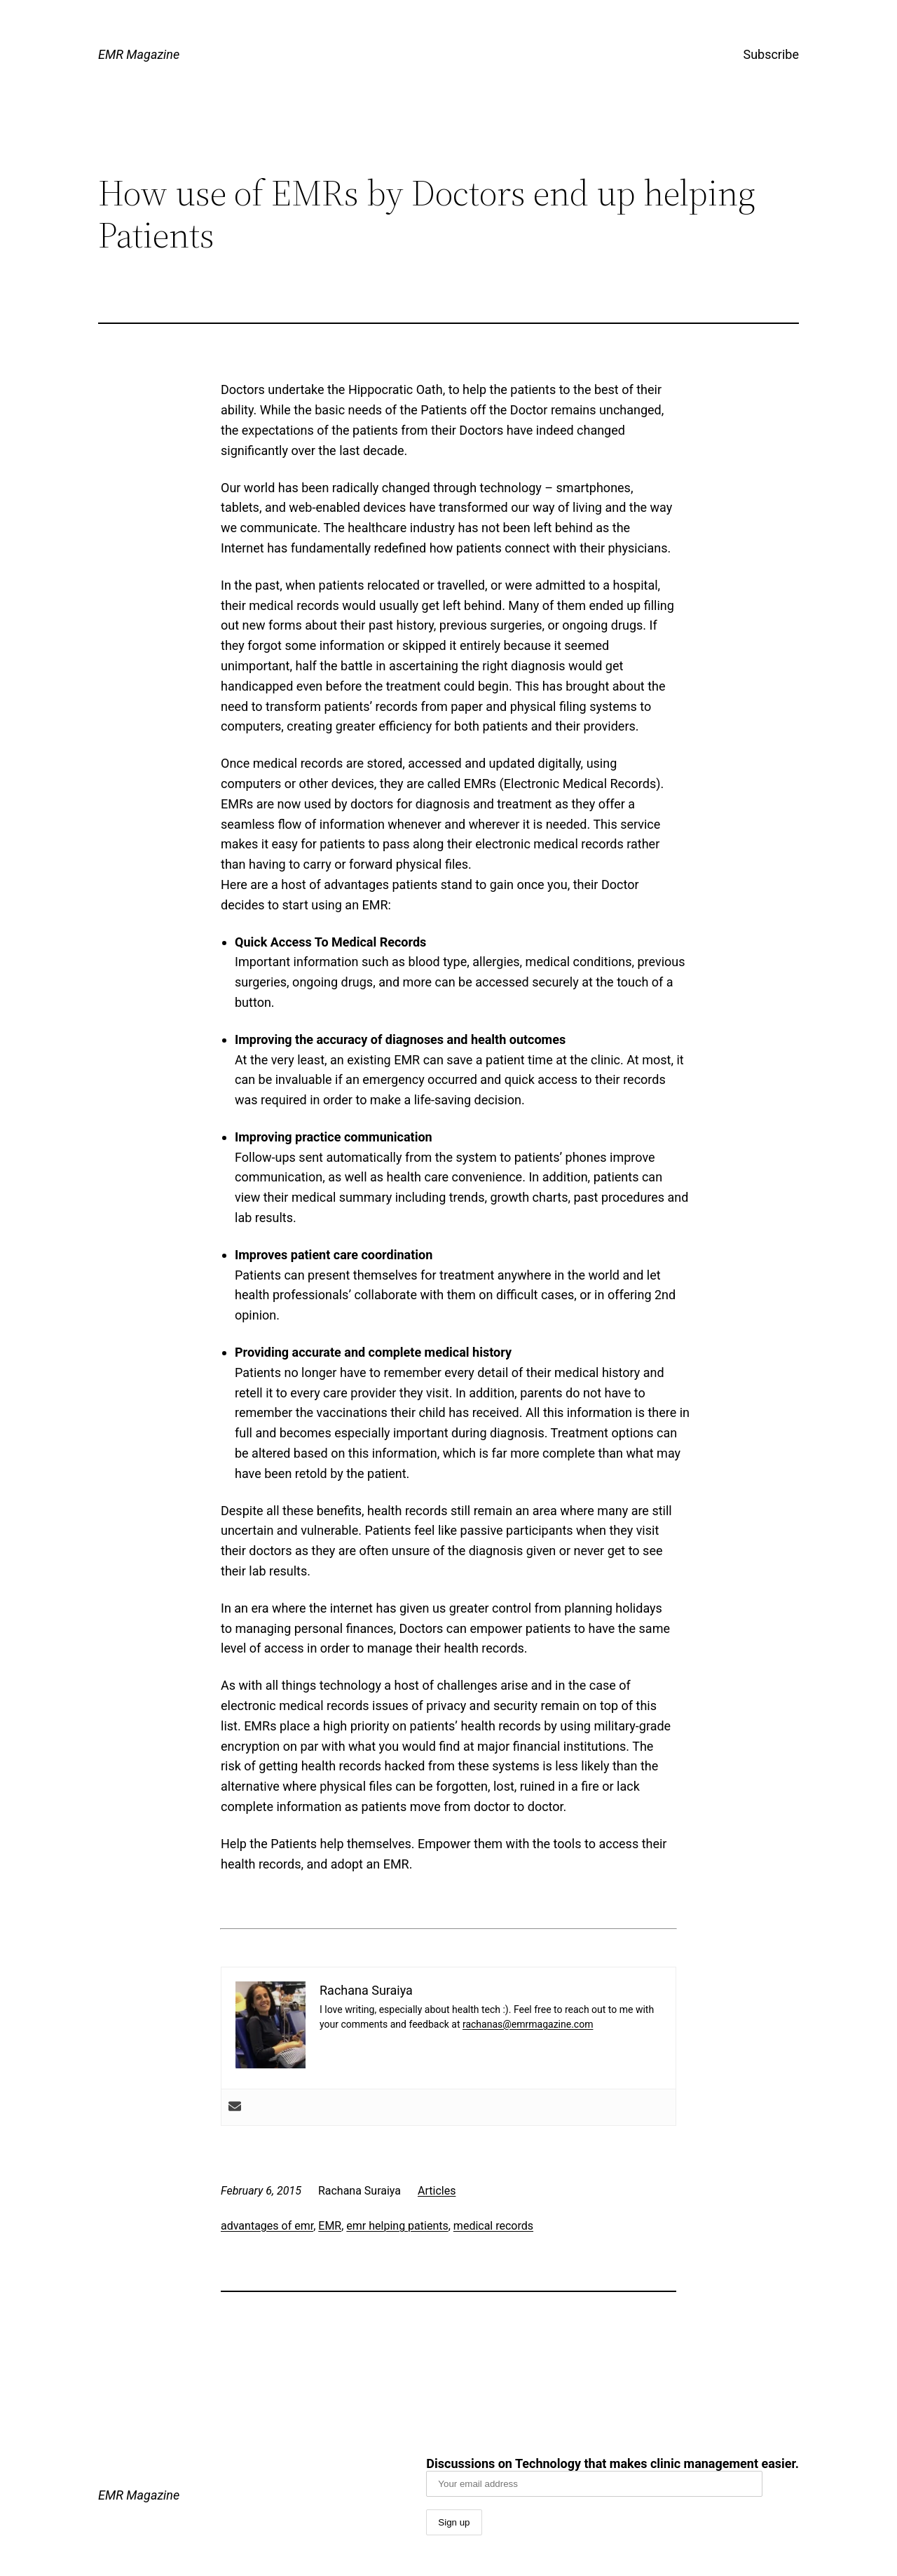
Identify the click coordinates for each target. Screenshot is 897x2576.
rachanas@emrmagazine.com (528, 2024)
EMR (329, 2225)
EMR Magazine (138, 54)
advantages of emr (267, 2225)
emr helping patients (397, 2225)
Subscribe (771, 54)
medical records (493, 2225)
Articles (437, 2190)
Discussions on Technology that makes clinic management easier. (612, 2476)
